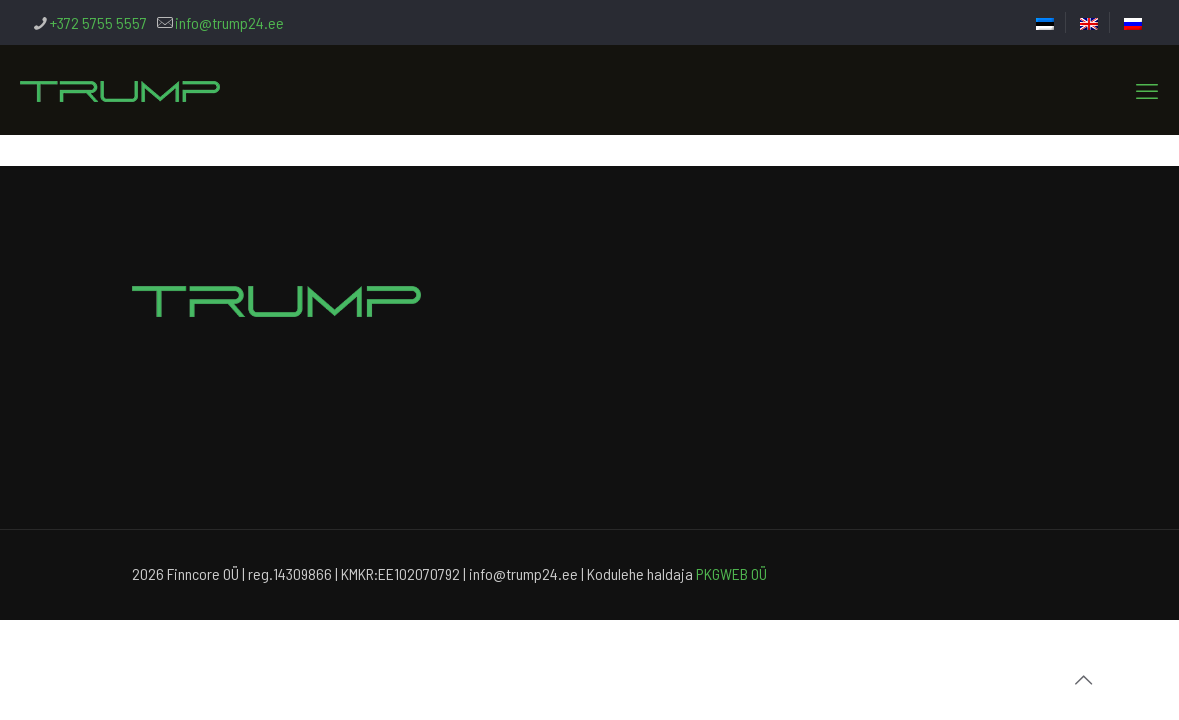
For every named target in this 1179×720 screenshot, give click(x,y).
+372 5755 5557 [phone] (98, 22)
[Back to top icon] (1083, 679)
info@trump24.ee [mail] (229, 22)
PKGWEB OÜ (731, 573)
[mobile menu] (1147, 90)
